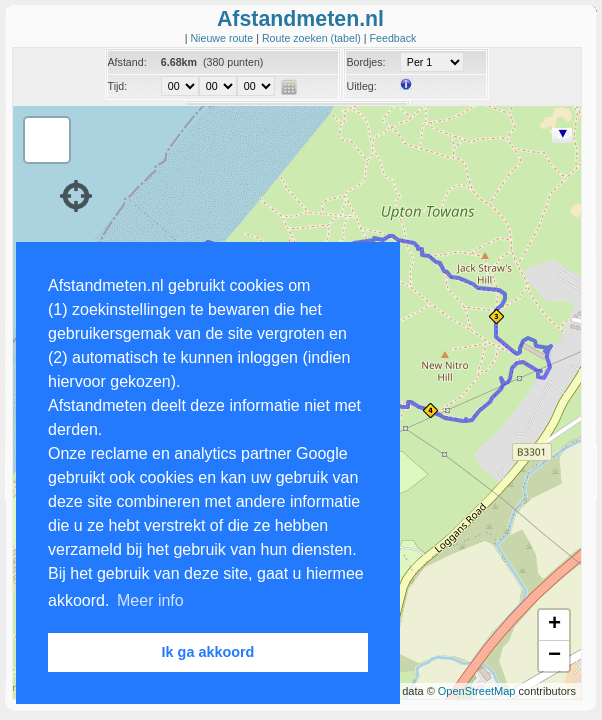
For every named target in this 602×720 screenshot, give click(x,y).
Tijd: (118, 86)
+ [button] (554, 625)
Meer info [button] (150, 600)
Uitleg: (361, 86)
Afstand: (127, 62)
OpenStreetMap (477, 691)
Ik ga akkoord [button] (208, 652)
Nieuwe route (223, 38)
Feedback (393, 38)
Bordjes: (365, 62)
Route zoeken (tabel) (313, 38)
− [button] (554, 656)
